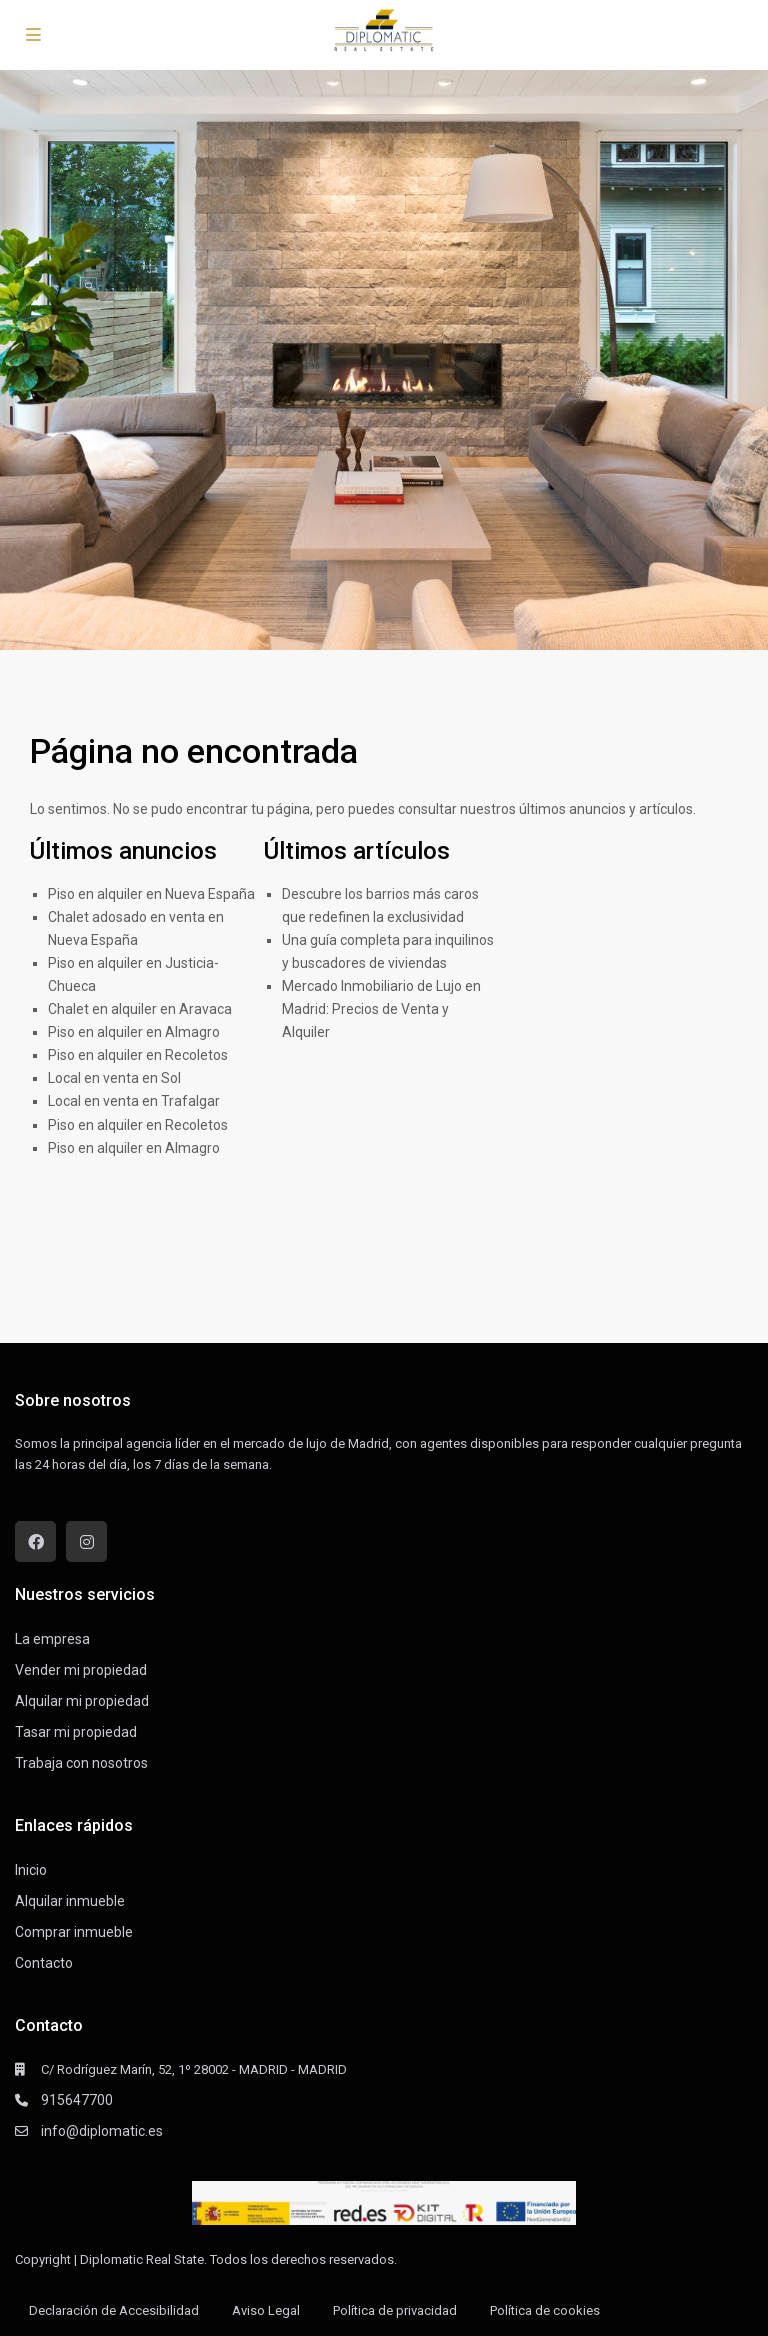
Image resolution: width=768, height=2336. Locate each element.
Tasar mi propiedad (76, 1732)
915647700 (77, 2100)
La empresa (52, 1639)
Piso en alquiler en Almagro (134, 1032)
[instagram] (86, 1541)
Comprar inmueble (74, 1932)
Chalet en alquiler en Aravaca (140, 1009)
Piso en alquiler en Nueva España (151, 894)
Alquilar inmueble (70, 1901)
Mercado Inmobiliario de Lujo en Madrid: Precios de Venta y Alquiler (381, 1009)
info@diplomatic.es (102, 2131)
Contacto (44, 1963)
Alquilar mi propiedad (82, 1701)
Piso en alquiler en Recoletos (138, 1055)
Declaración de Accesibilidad (114, 2310)
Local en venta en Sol (114, 1078)
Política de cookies (545, 2310)
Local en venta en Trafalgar (134, 1101)
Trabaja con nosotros (81, 1763)
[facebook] (35, 1541)
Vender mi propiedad (81, 1670)
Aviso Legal (266, 2310)
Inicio (31, 1870)
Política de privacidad (395, 2310)
